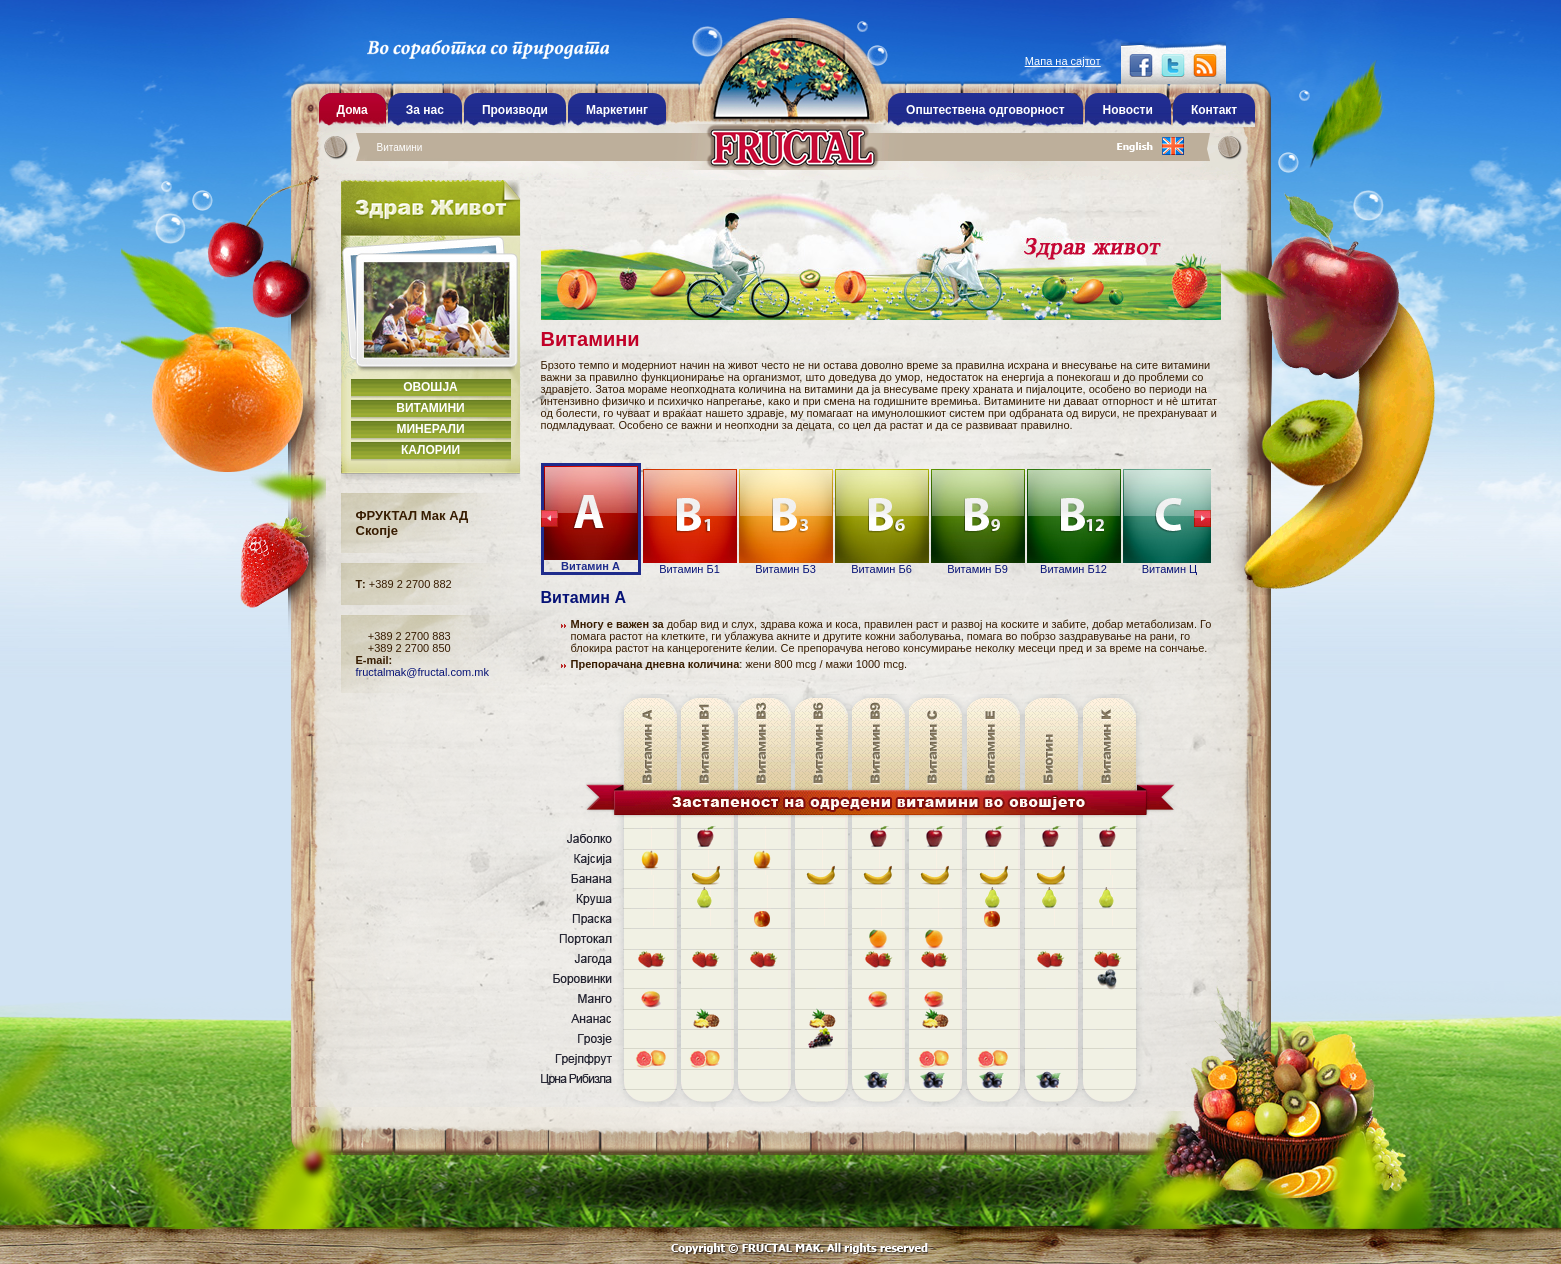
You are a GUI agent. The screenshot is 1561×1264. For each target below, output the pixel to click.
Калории (430, 450)
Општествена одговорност (985, 110)
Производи (515, 110)
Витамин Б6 (882, 522)
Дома (352, 110)
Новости (1128, 110)
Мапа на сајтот (1063, 61)
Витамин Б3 (786, 522)
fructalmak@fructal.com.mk (422, 672)
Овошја (430, 387)
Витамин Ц (1170, 522)
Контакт (1214, 110)
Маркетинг (617, 110)
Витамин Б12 (1074, 522)
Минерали (430, 429)
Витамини (400, 147)
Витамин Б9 (978, 522)
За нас (425, 110)
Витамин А (591, 519)
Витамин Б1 (690, 522)
